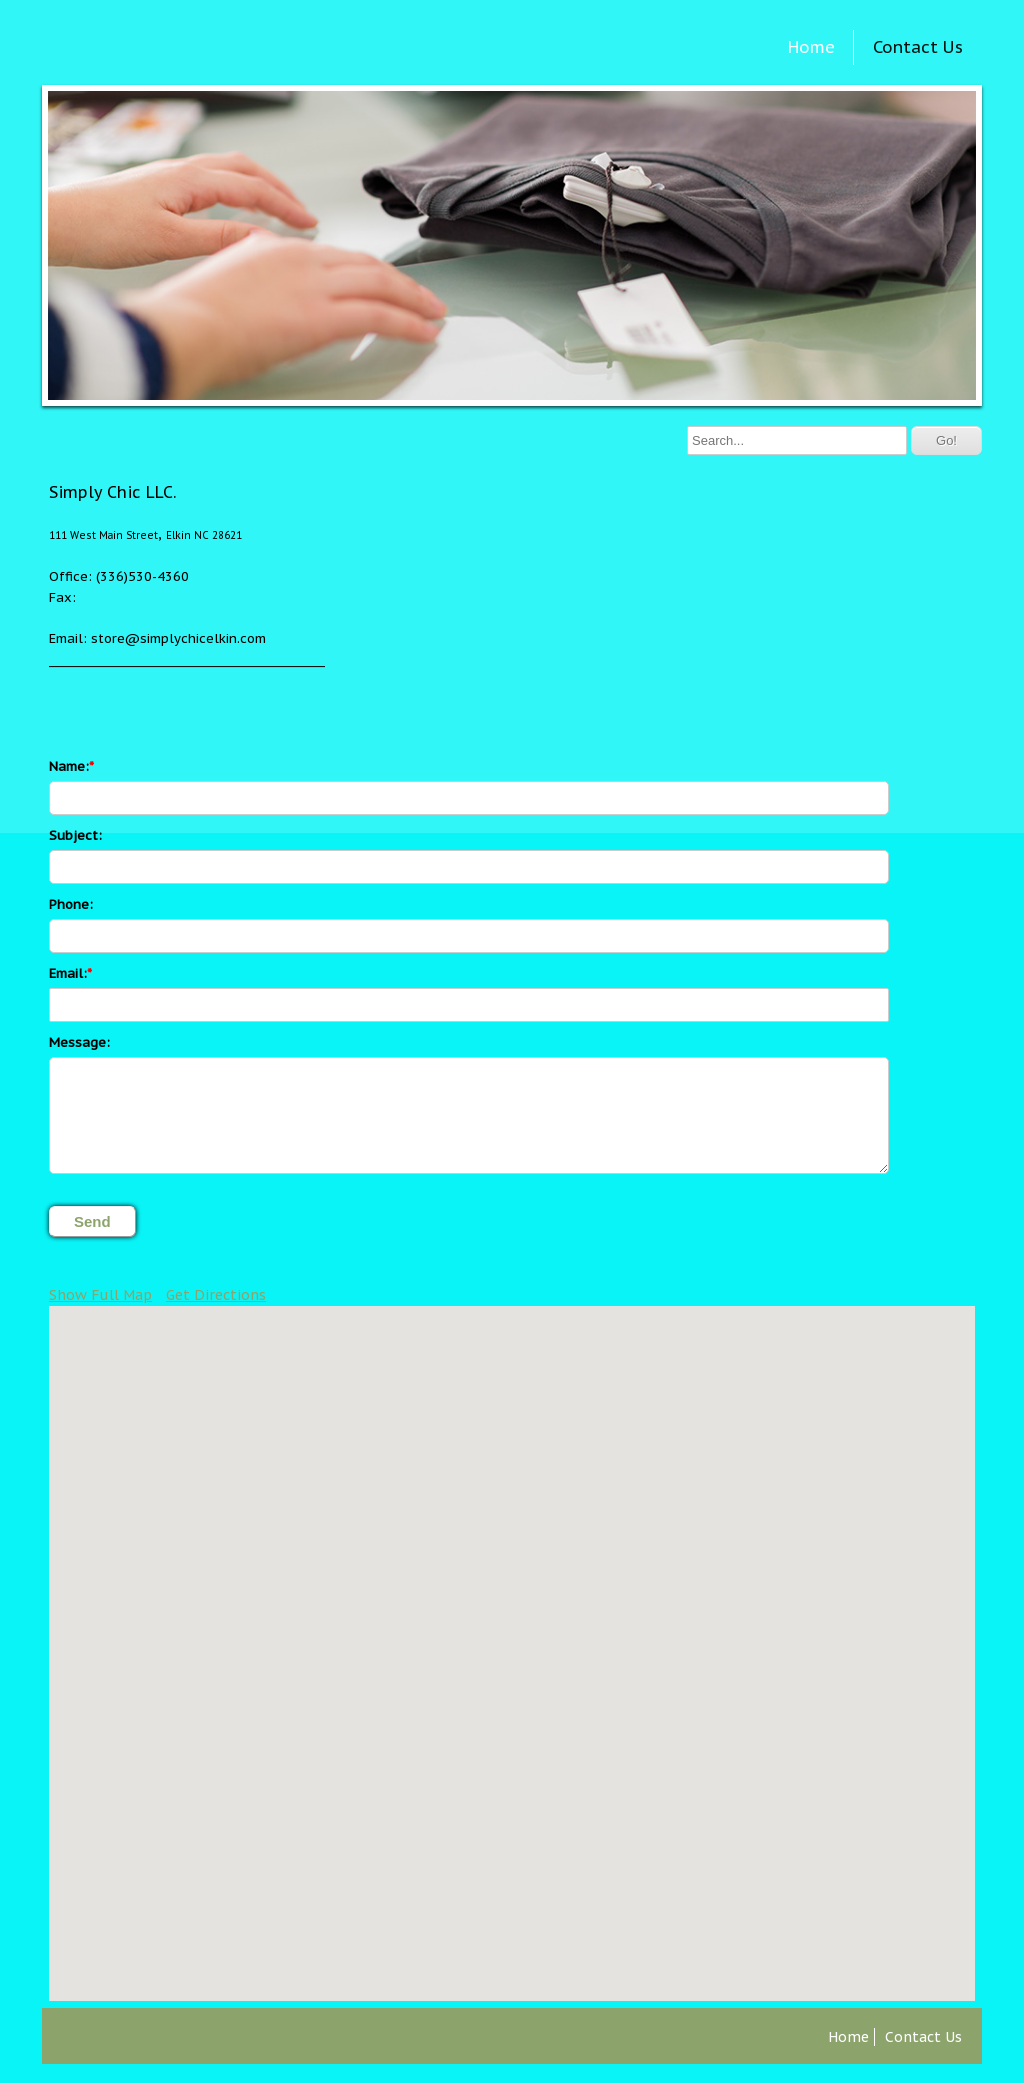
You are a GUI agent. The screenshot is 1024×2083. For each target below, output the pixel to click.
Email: (68, 973)
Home (811, 47)
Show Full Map (100, 1295)
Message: (79, 1042)
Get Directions (216, 1295)
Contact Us (918, 47)
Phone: (71, 904)
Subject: (75, 835)
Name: (69, 766)
